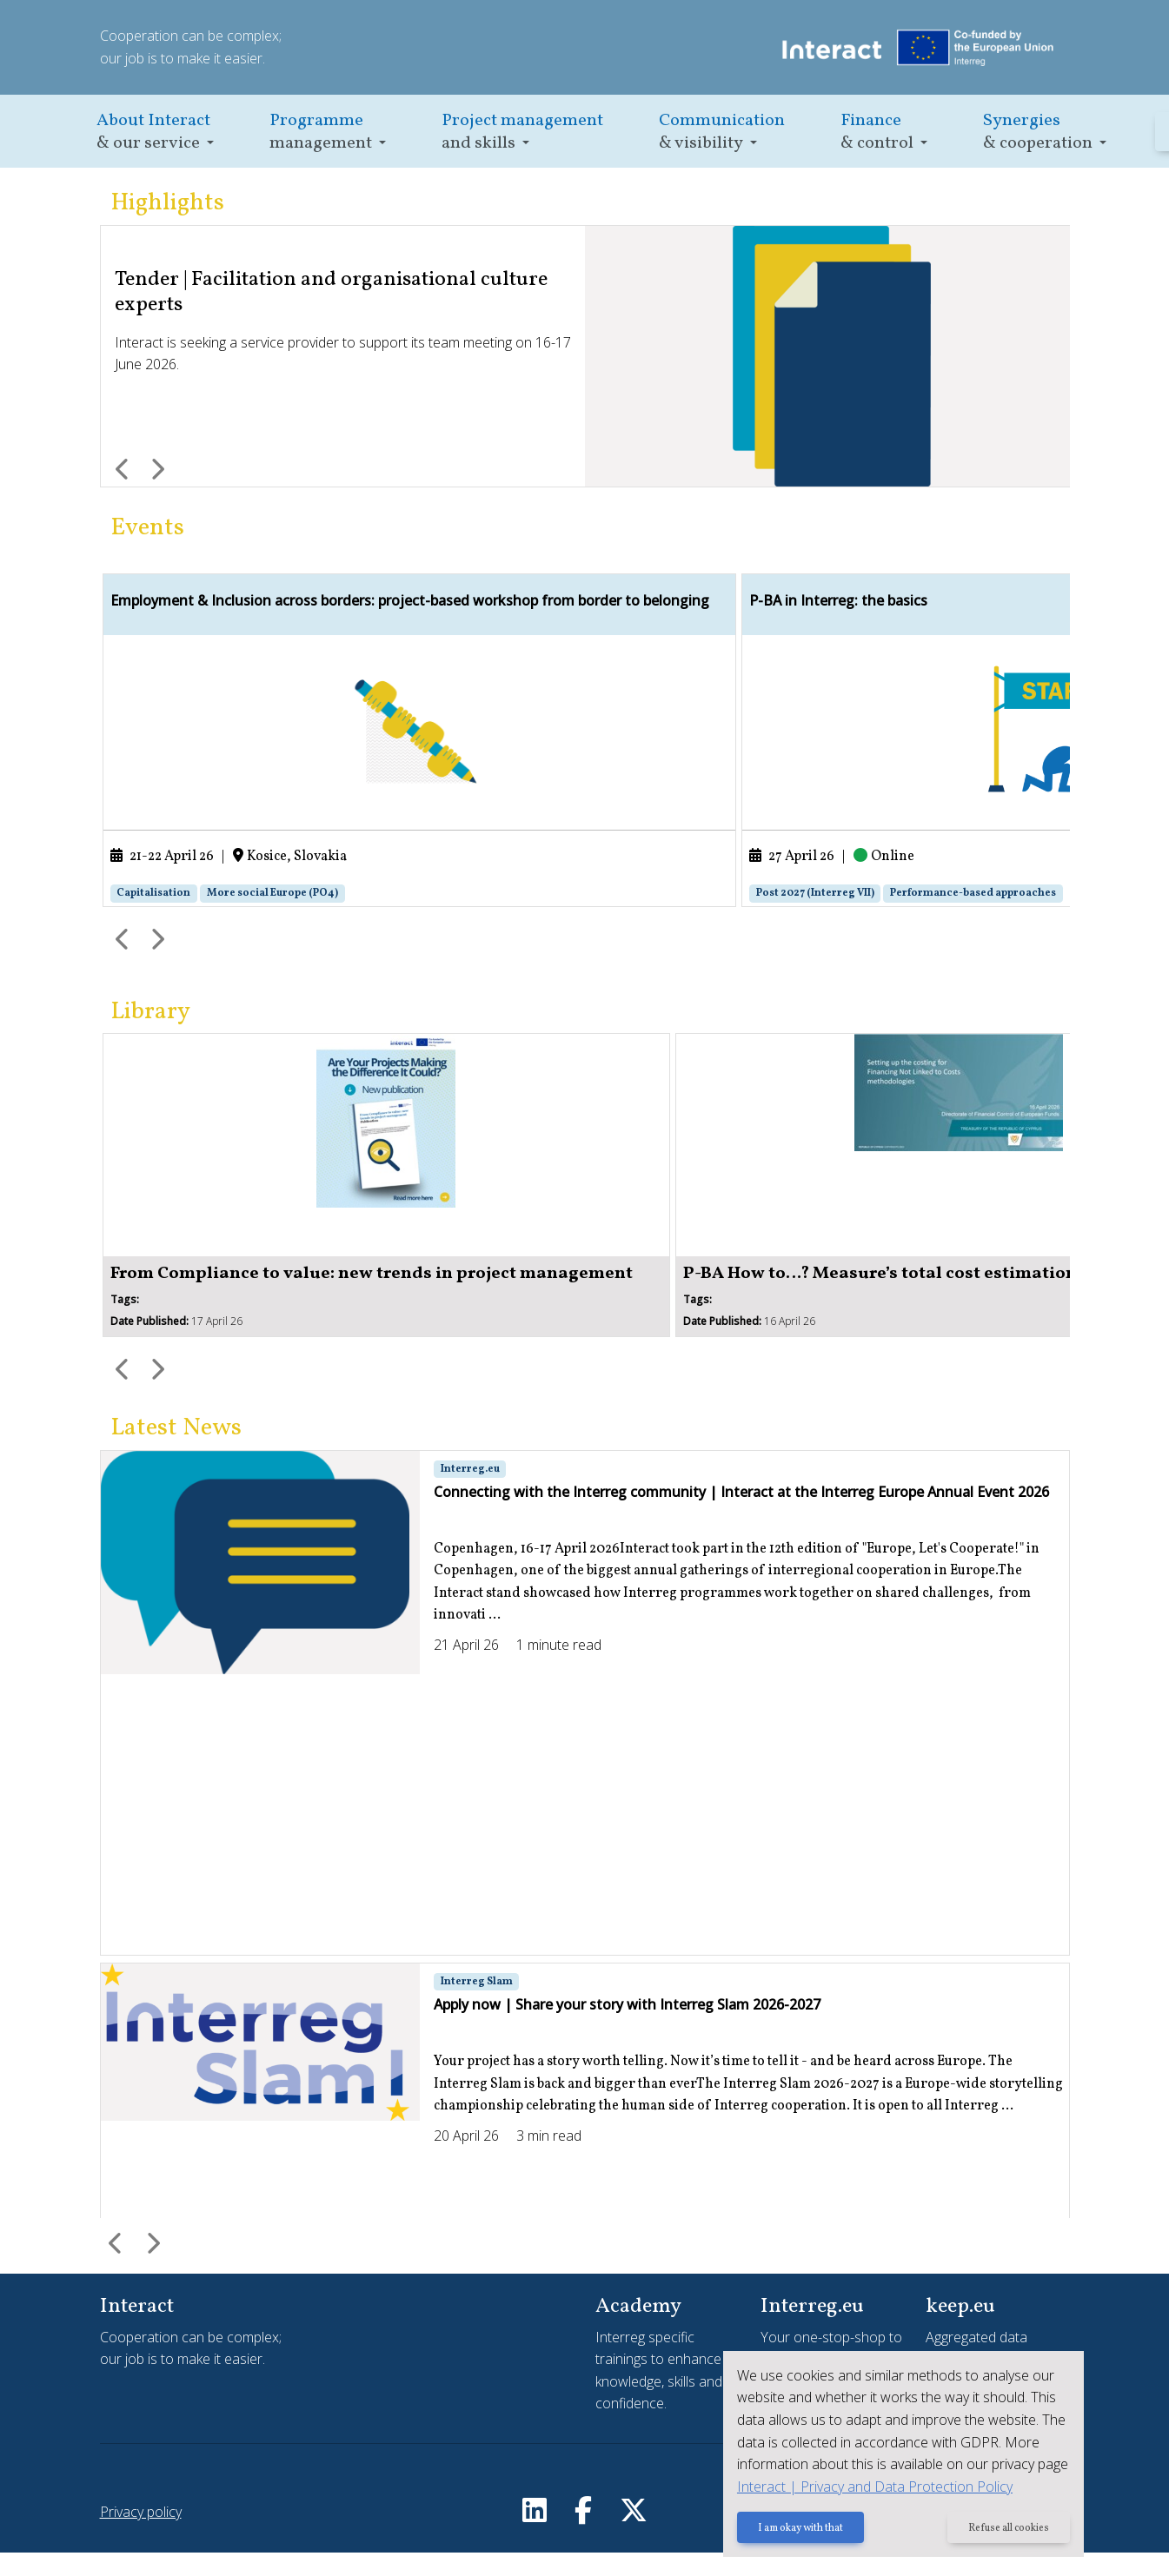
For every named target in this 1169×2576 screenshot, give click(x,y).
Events (147, 528)
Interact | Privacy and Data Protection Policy (868, 2487)
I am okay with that (794, 2530)
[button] (155, 132)
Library (150, 1035)
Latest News (176, 1451)
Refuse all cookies (1006, 2530)
